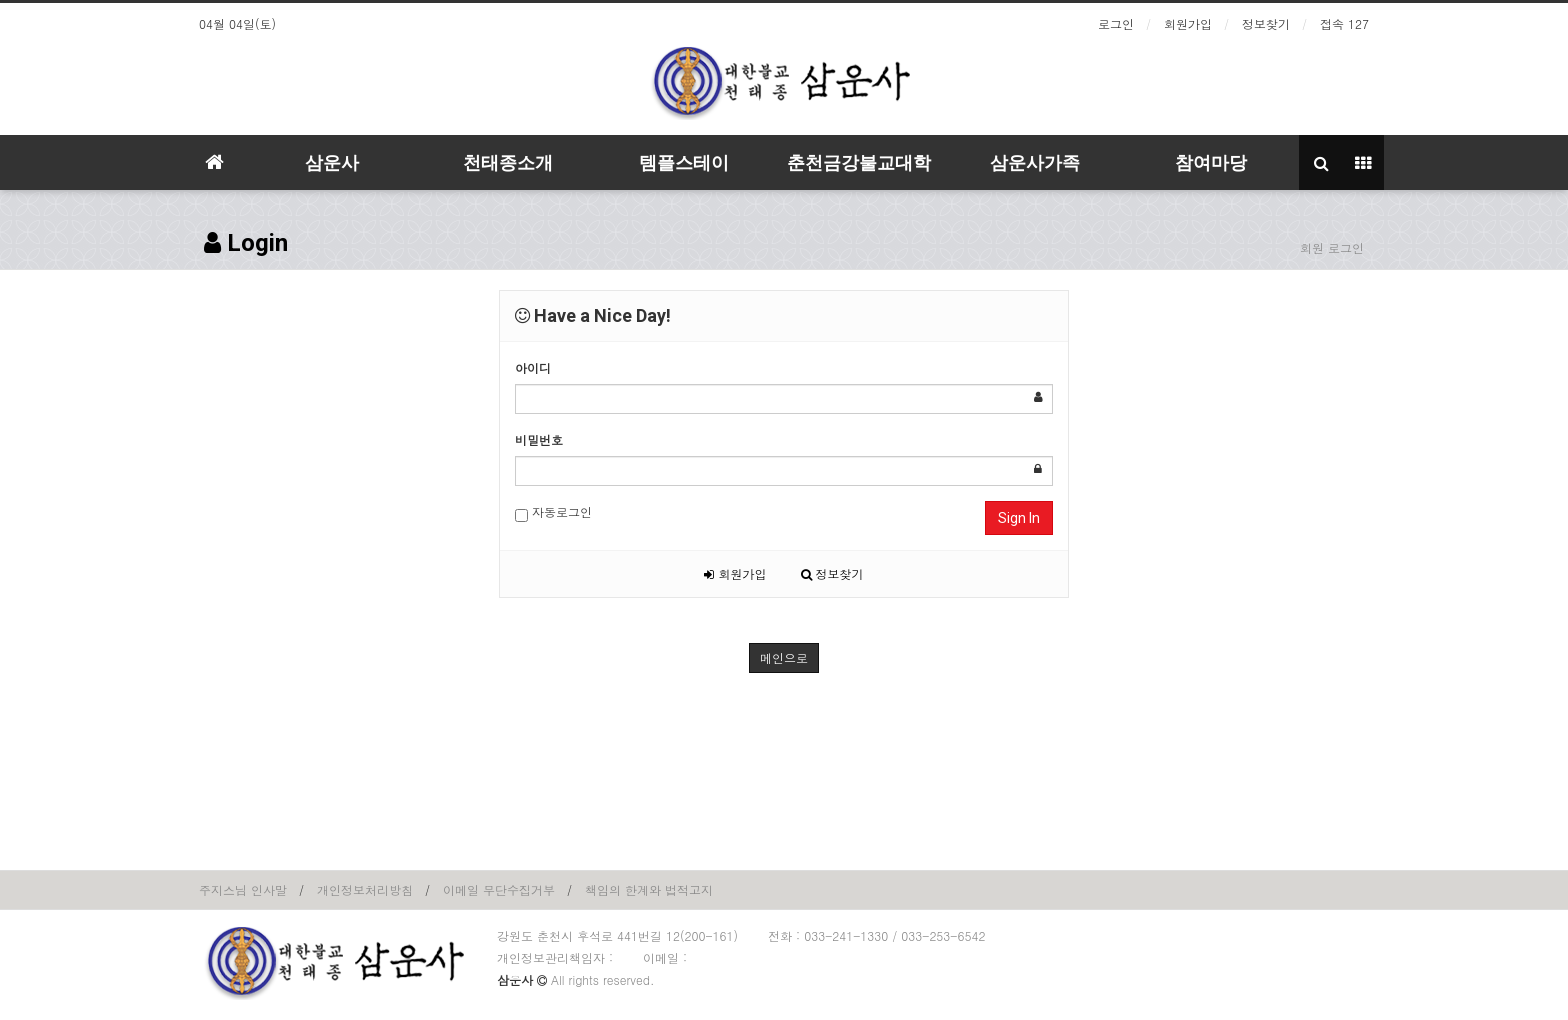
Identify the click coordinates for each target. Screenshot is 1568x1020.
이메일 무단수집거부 (499, 889)
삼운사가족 (1035, 162)
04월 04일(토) (237, 23)
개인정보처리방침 (365, 889)
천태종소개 (508, 162)
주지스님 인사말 (243, 889)
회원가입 (1188, 23)
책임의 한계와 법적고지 (649, 889)
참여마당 (1211, 162)
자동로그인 (553, 512)
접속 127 (1344, 23)
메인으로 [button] (784, 657)
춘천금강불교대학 (859, 162)
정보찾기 (1266, 23)
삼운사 (332, 162)
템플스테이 (684, 162)
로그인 (1116, 23)
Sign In (1019, 518)
